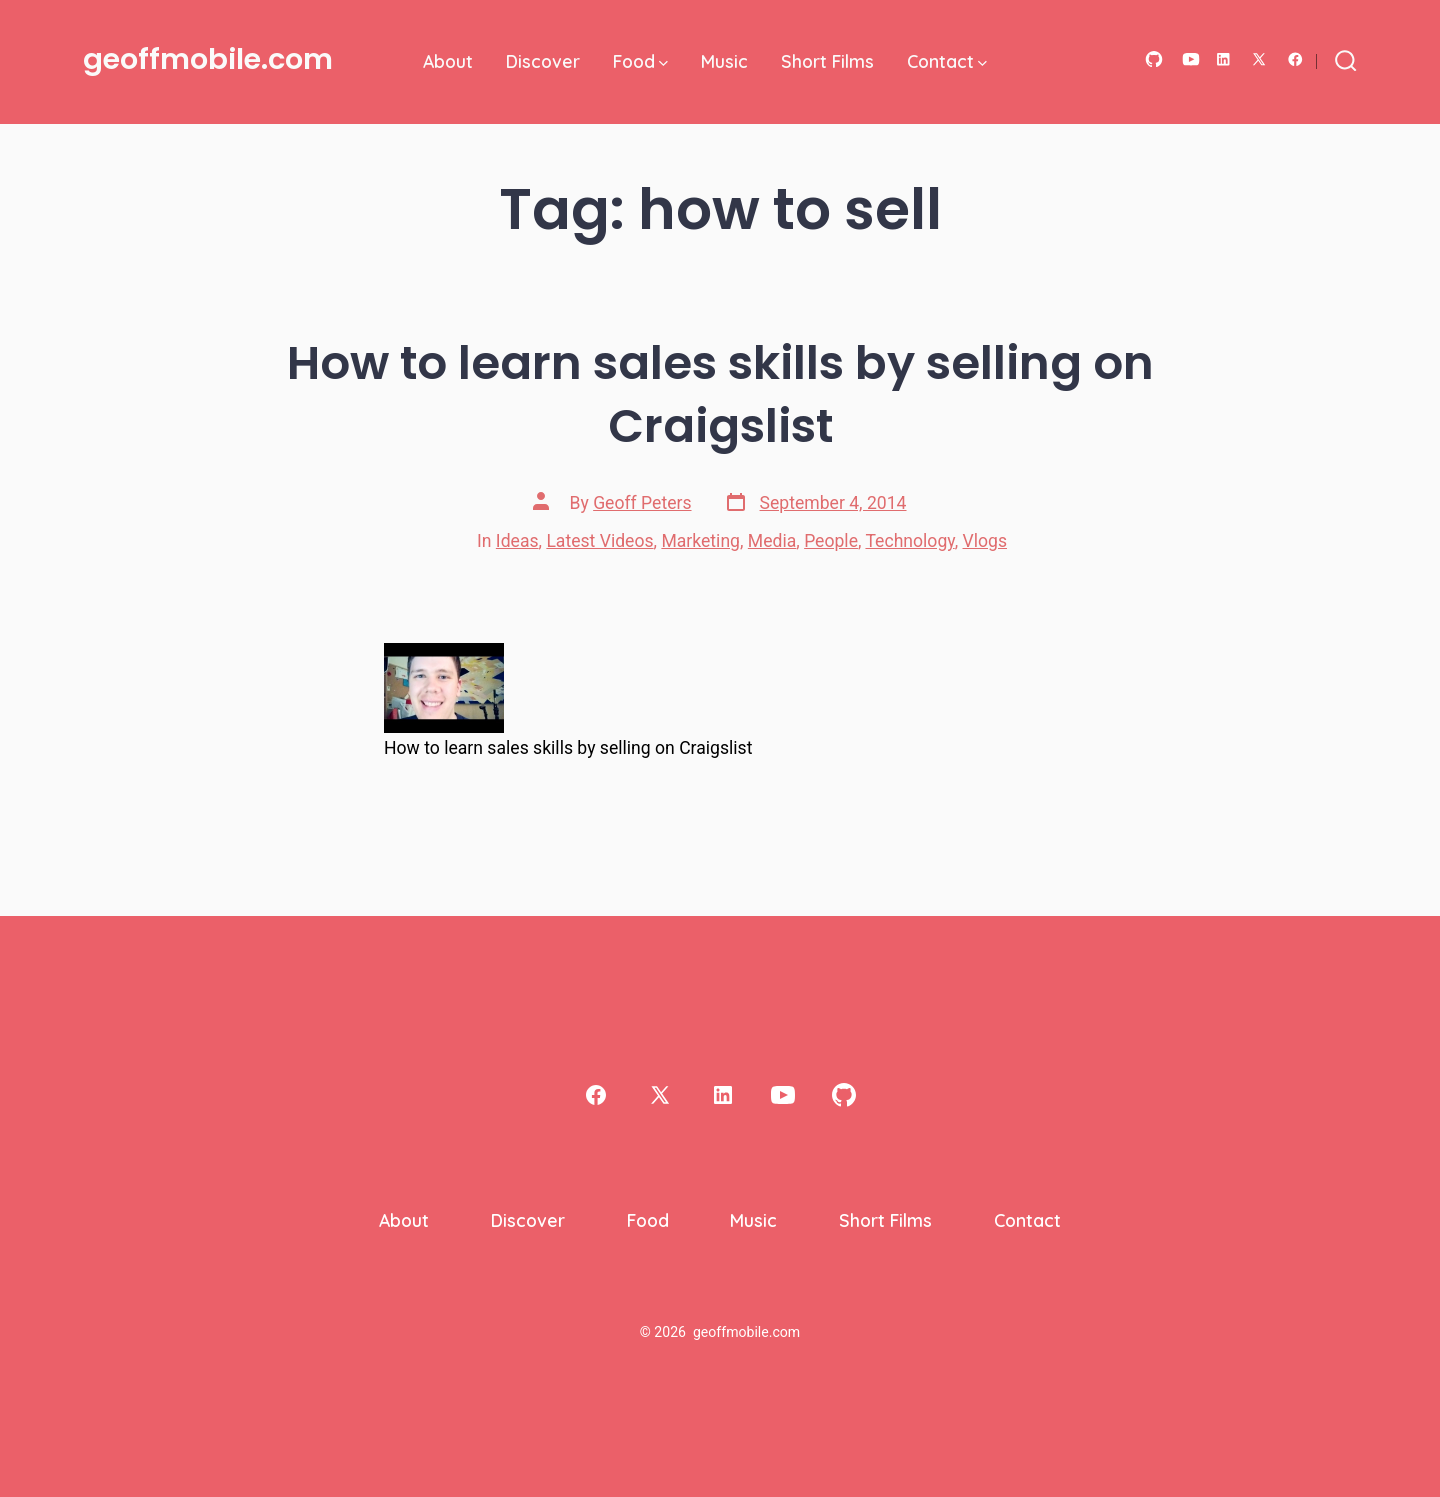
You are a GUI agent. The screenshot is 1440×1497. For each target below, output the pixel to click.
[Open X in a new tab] (1259, 59)
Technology (909, 541)
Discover (543, 61)
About (448, 61)
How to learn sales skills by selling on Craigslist (720, 394)
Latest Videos (599, 541)
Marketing (700, 541)
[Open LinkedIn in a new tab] (1223, 59)
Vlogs (985, 541)
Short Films (827, 61)
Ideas (517, 541)
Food (640, 61)
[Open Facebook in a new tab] (1295, 59)
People (831, 541)
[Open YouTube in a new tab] (1191, 59)
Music (724, 61)
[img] (663, 63)
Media (772, 541)
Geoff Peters (642, 503)
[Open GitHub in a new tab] (1154, 59)
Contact (947, 61)
